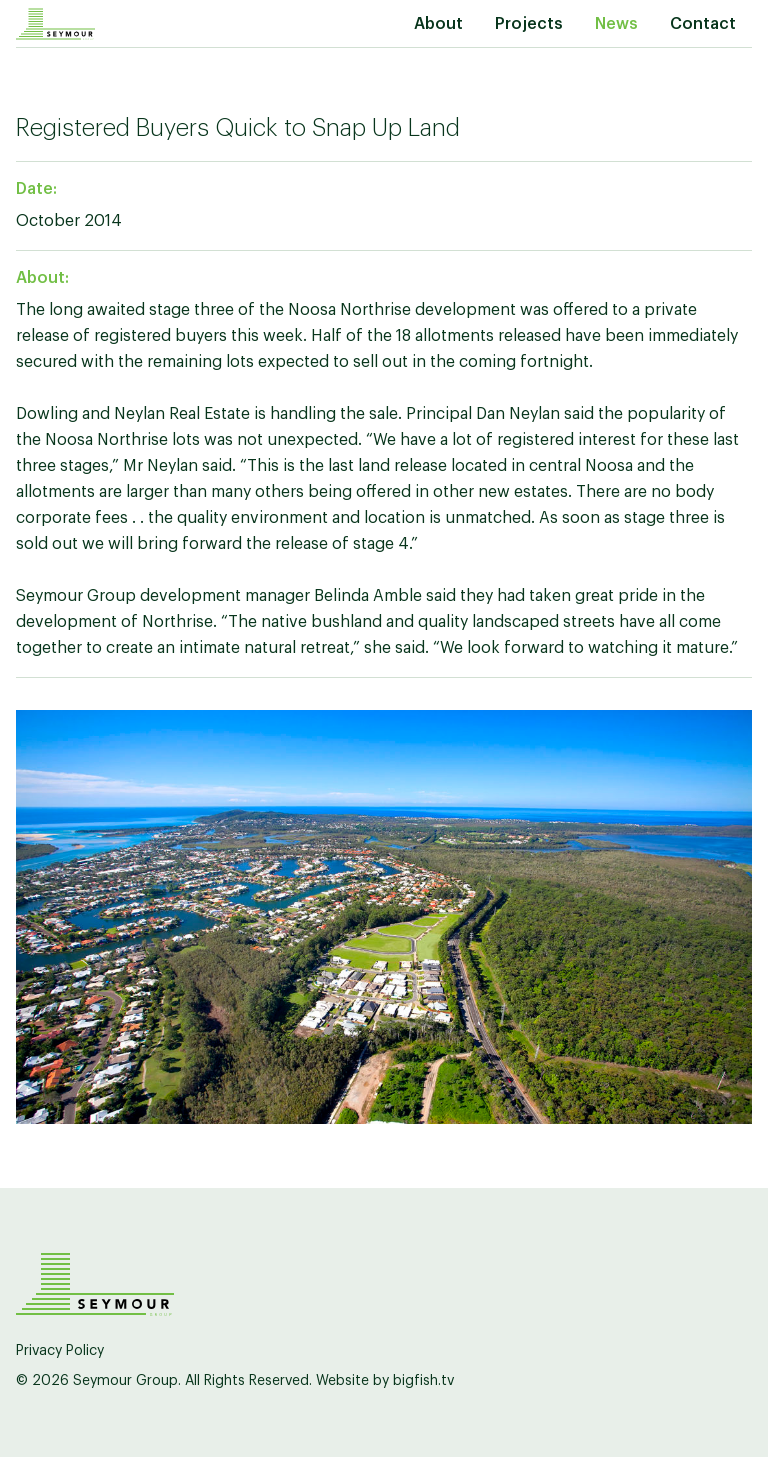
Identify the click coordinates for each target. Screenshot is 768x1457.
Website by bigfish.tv (385, 1381)
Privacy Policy (60, 1351)
